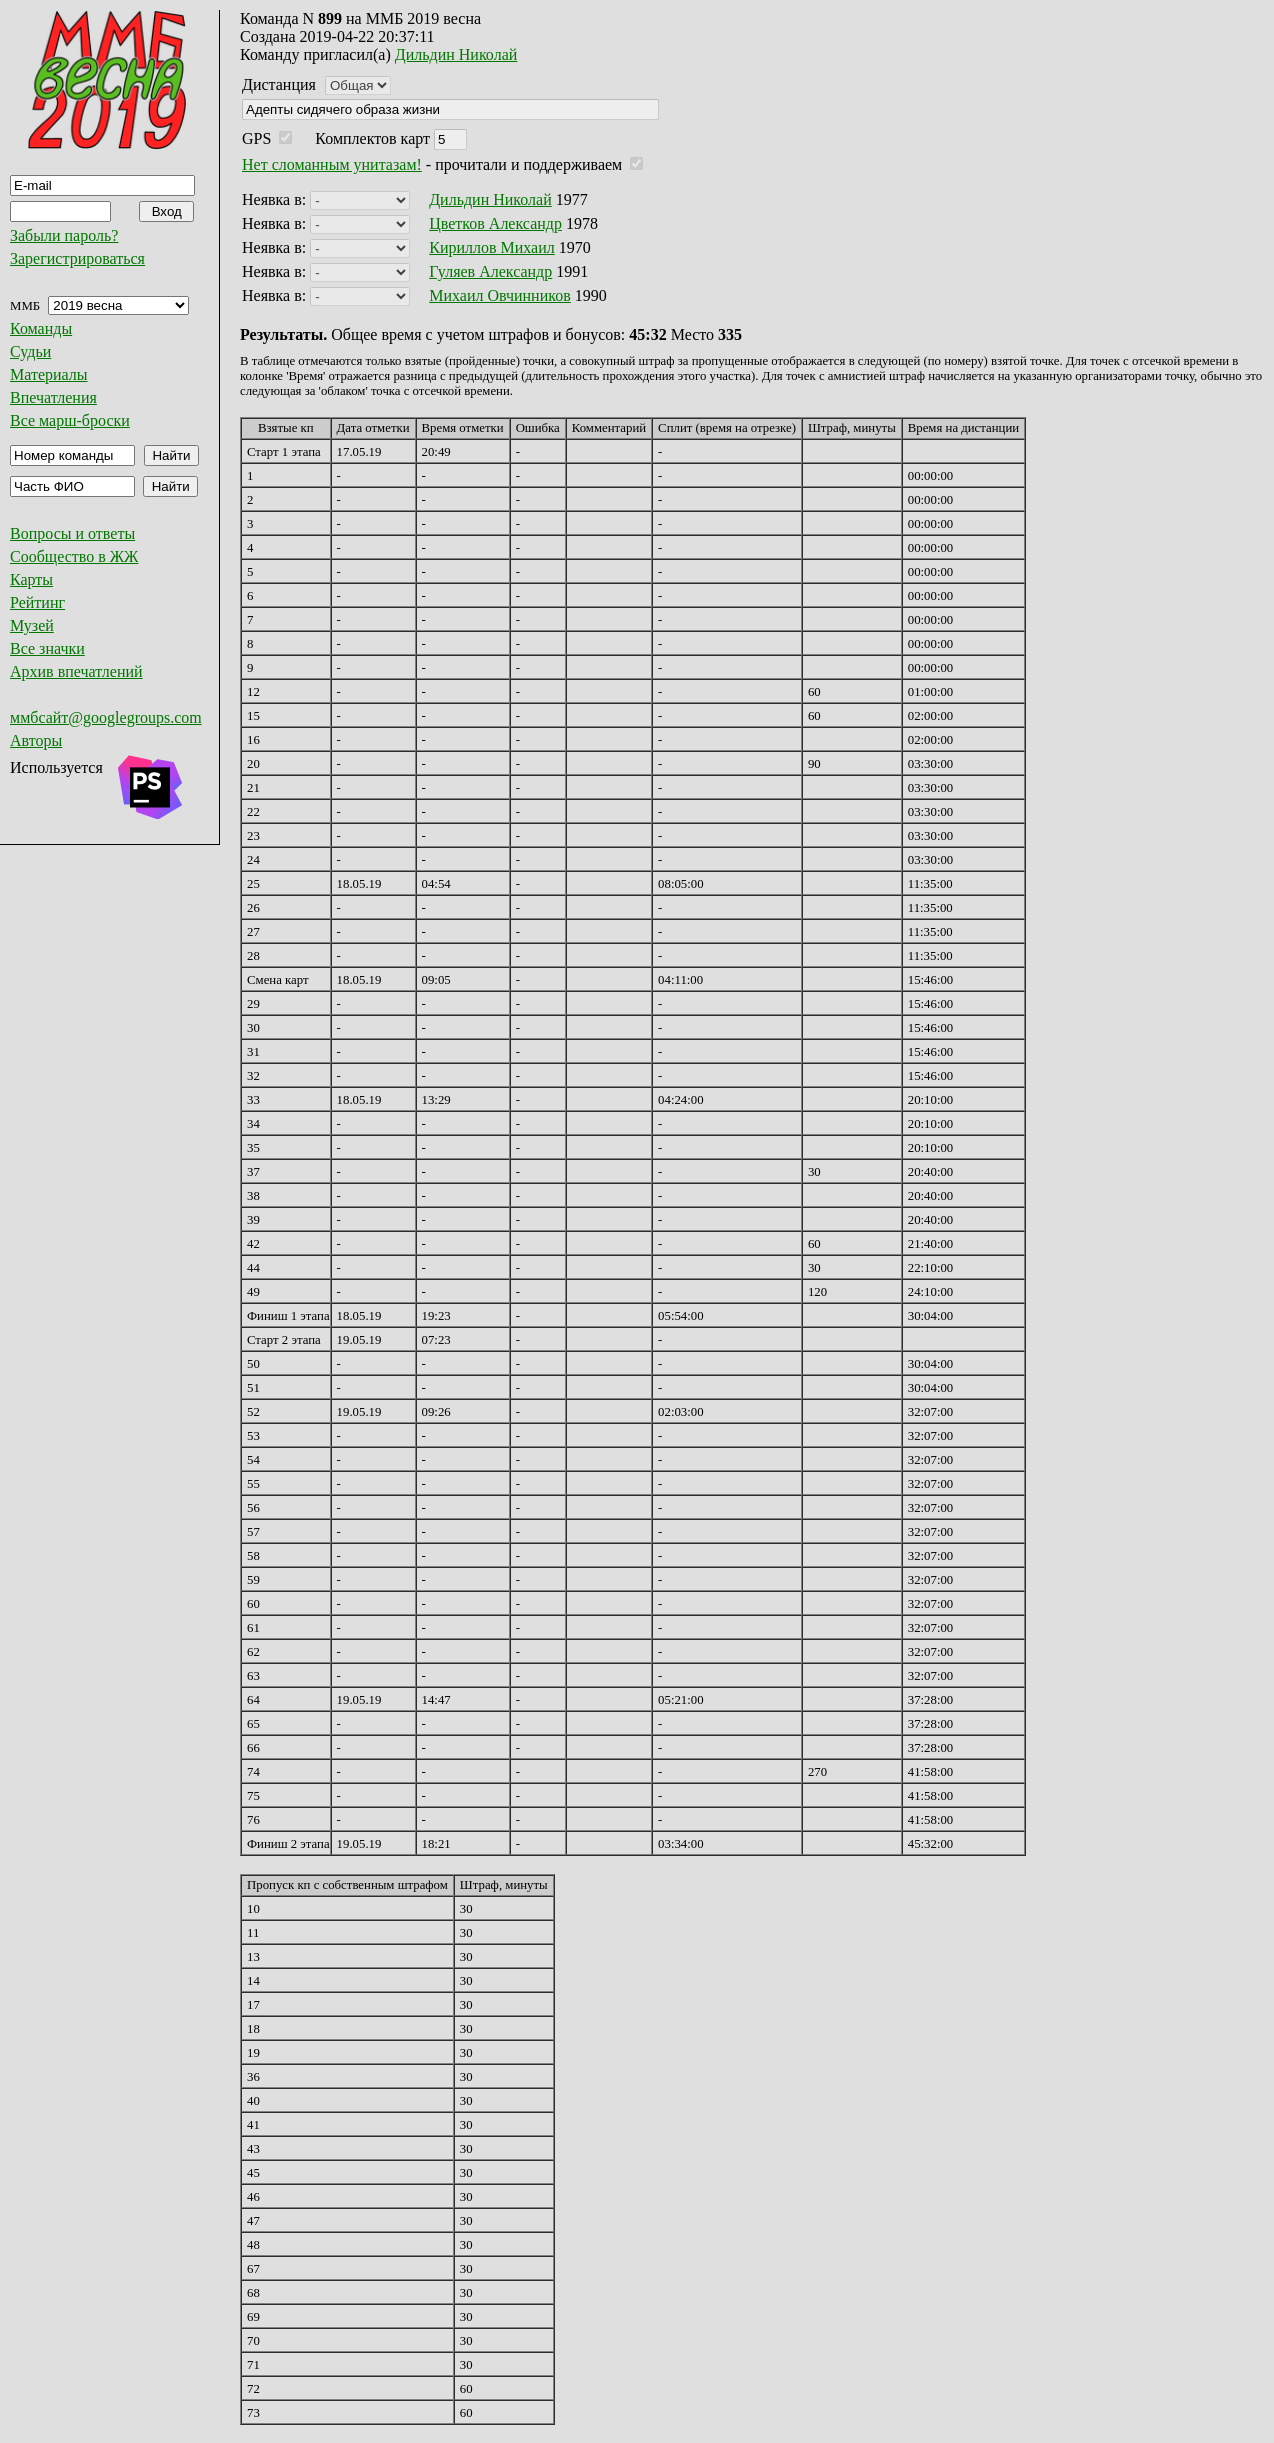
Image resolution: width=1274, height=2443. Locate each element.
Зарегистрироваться (77, 258)
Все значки (47, 648)
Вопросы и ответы (72, 533)
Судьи (30, 351)
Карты (31, 579)
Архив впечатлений (76, 671)
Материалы (49, 374)
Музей (32, 625)
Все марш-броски (70, 420)
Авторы (36, 740)
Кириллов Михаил (492, 247)
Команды (41, 328)
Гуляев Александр (490, 271)
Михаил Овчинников (500, 295)
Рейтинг (37, 602)
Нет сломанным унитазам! (332, 164)
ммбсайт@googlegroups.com (106, 717)
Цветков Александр (495, 223)
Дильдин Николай (456, 54)
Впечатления (53, 397)
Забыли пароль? (64, 235)
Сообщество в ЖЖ (74, 556)
